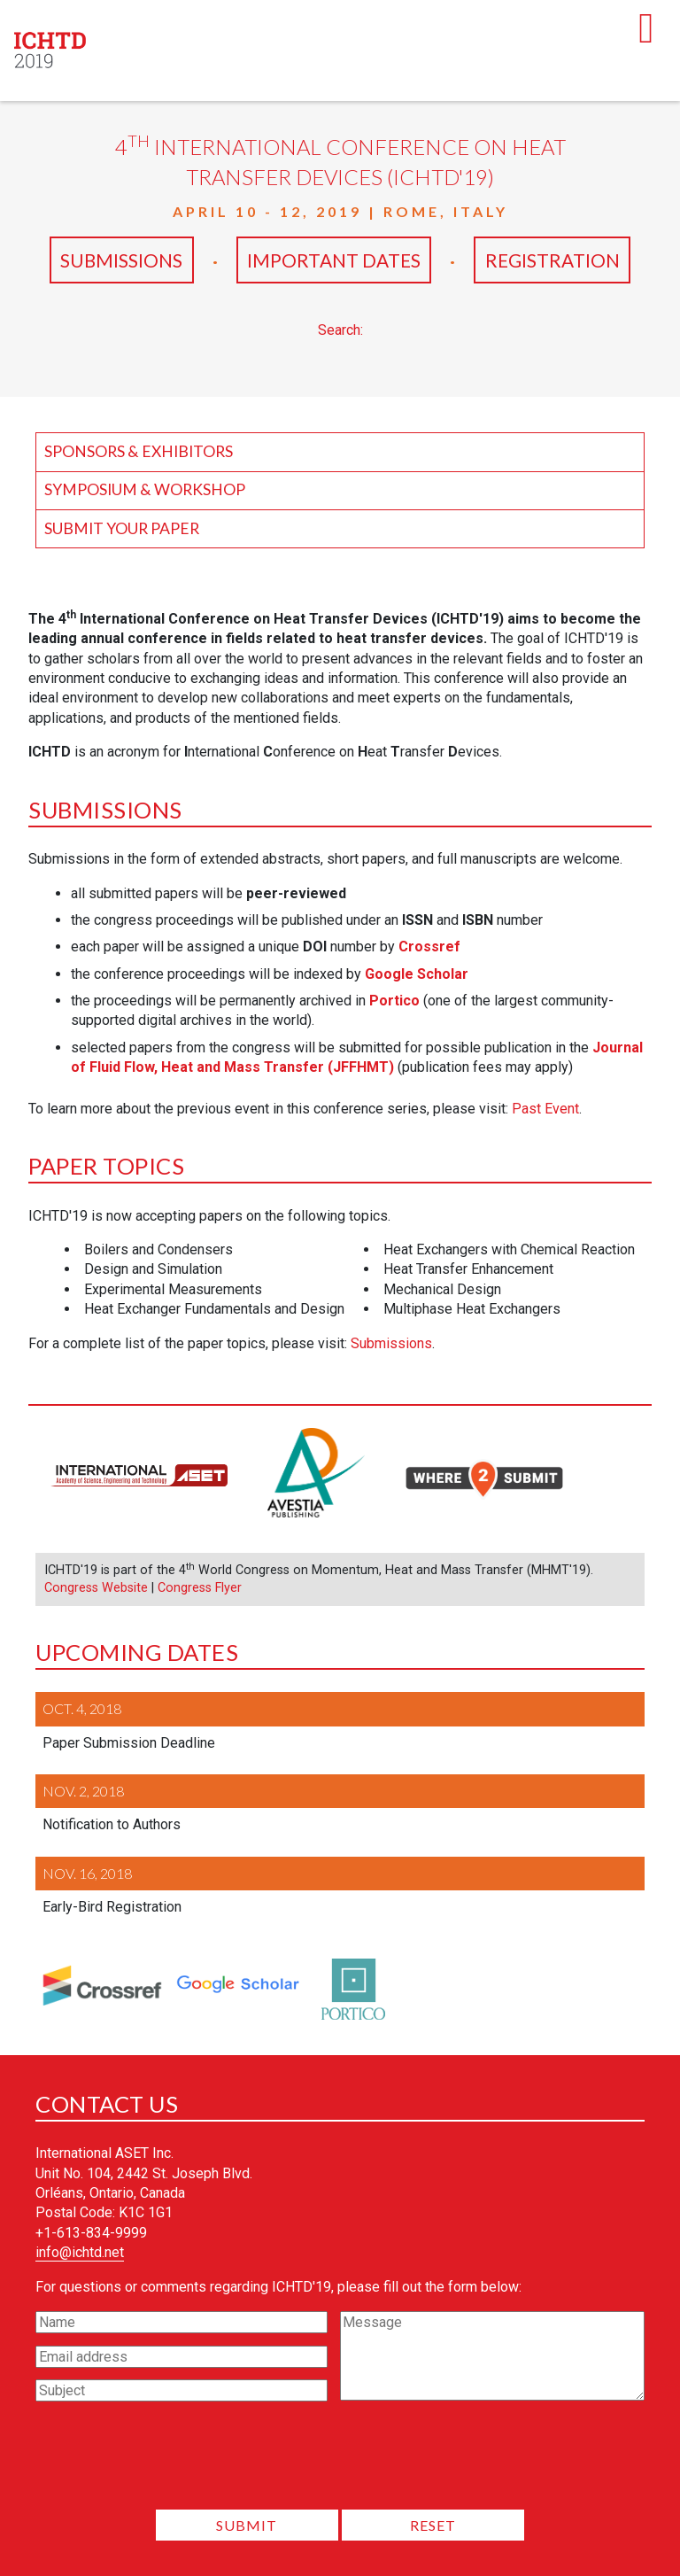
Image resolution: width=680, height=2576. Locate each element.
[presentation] (340, 2460)
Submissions (121, 260)
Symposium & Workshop (144, 489)
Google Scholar (416, 974)
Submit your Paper (121, 528)
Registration (552, 260)
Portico (394, 1000)
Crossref (429, 946)
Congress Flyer (200, 1587)
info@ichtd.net (79, 2252)
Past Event (545, 1108)
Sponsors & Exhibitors (138, 451)
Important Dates (334, 260)
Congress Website (96, 1587)
